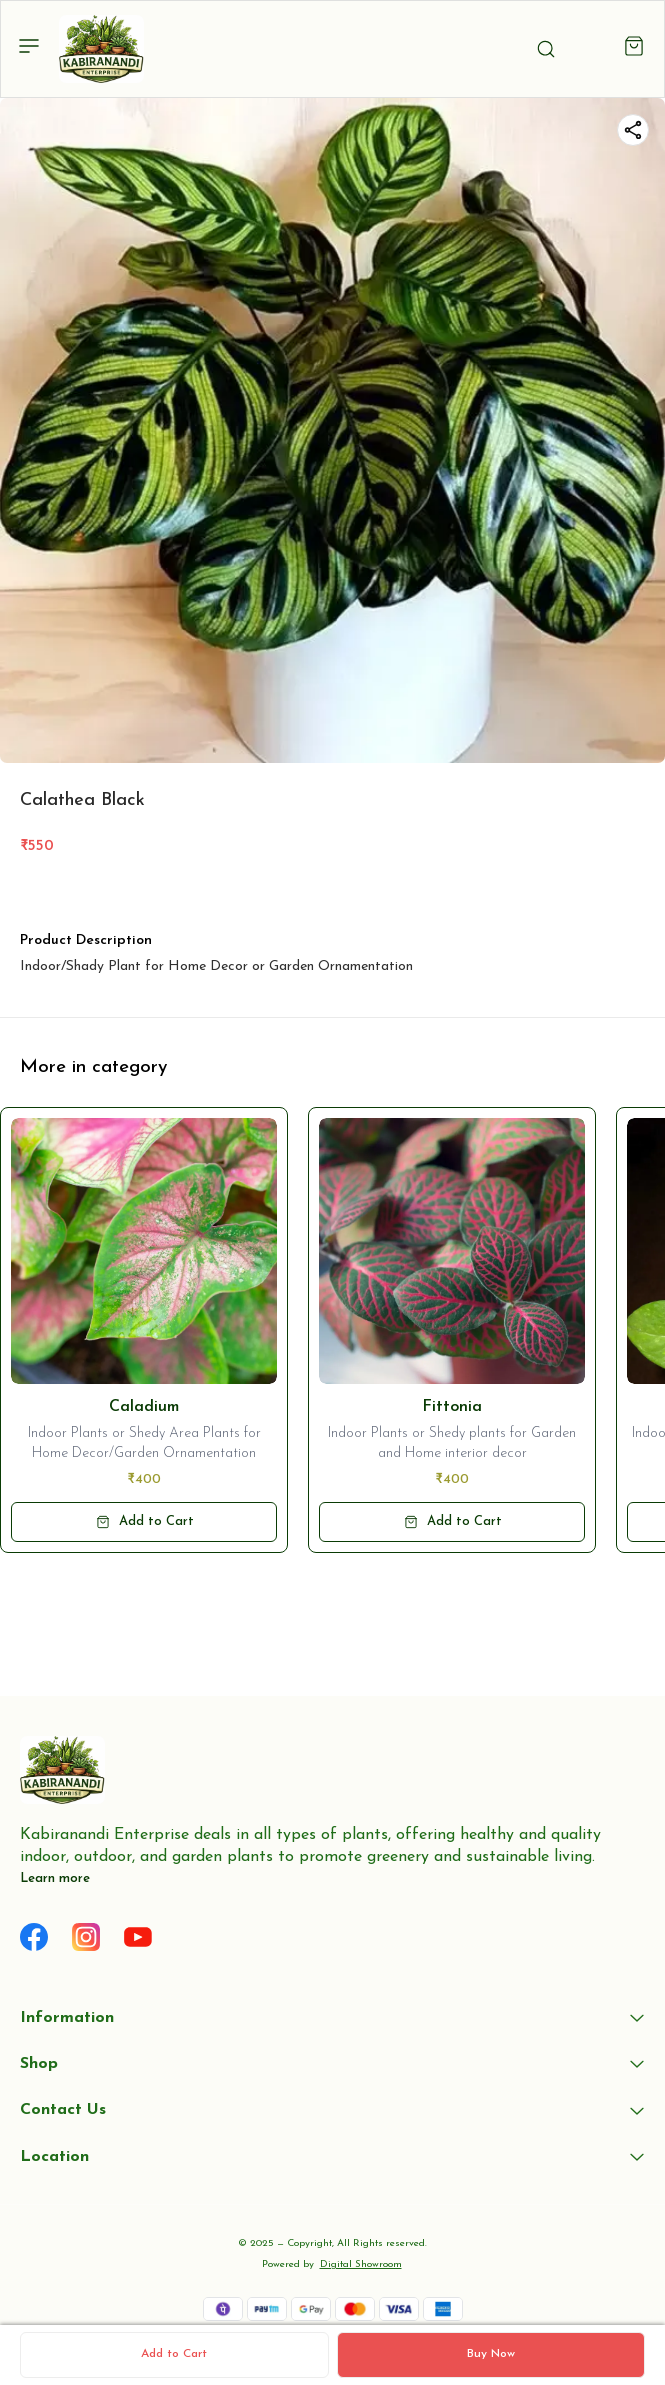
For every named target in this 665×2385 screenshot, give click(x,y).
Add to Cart (174, 2354)
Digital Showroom (361, 2264)
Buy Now (491, 2354)
